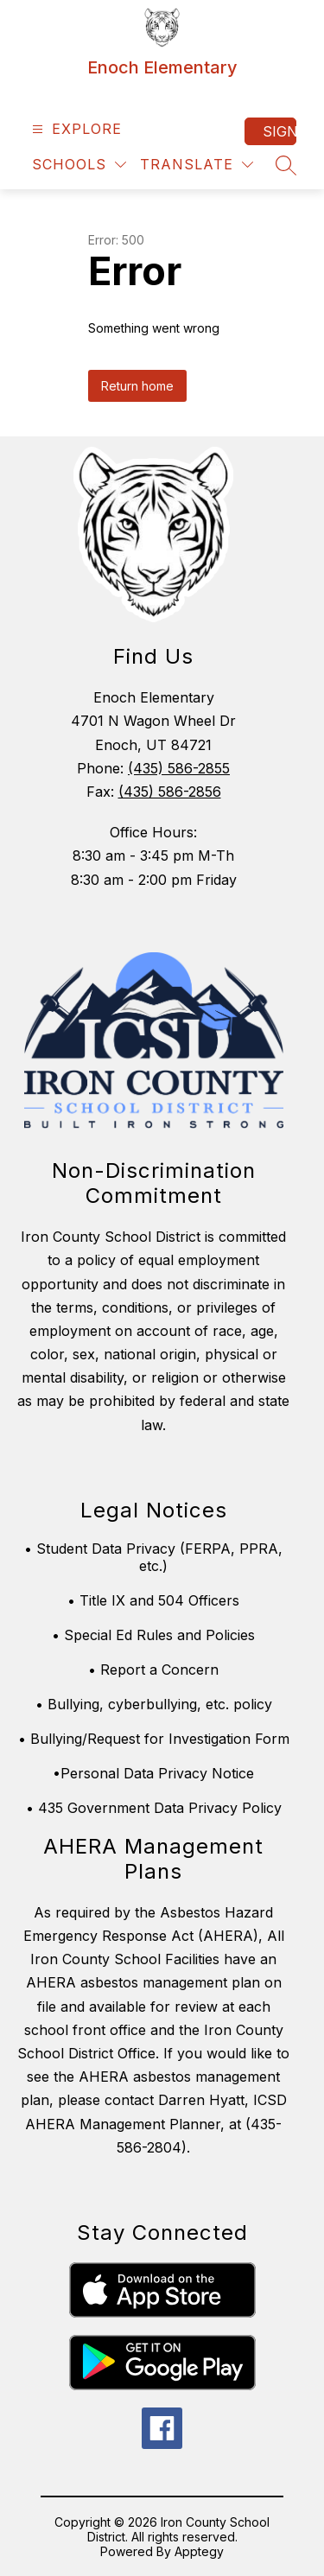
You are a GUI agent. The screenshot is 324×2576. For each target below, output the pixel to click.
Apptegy (199, 2551)
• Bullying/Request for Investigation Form (153, 1738)
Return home (137, 385)
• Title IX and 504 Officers (153, 1600)
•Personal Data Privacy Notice (153, 1773)
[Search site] (286, 165)
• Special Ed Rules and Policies (153, 1635)
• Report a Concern (153, 1669)
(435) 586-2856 (169, 791)
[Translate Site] (196, 164)
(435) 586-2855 (179, 768)
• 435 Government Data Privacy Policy (154, 1807)
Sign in (279, 131)
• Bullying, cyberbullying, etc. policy (153, 1704)
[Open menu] (75, 129)
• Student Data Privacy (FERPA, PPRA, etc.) (153, 1557)
